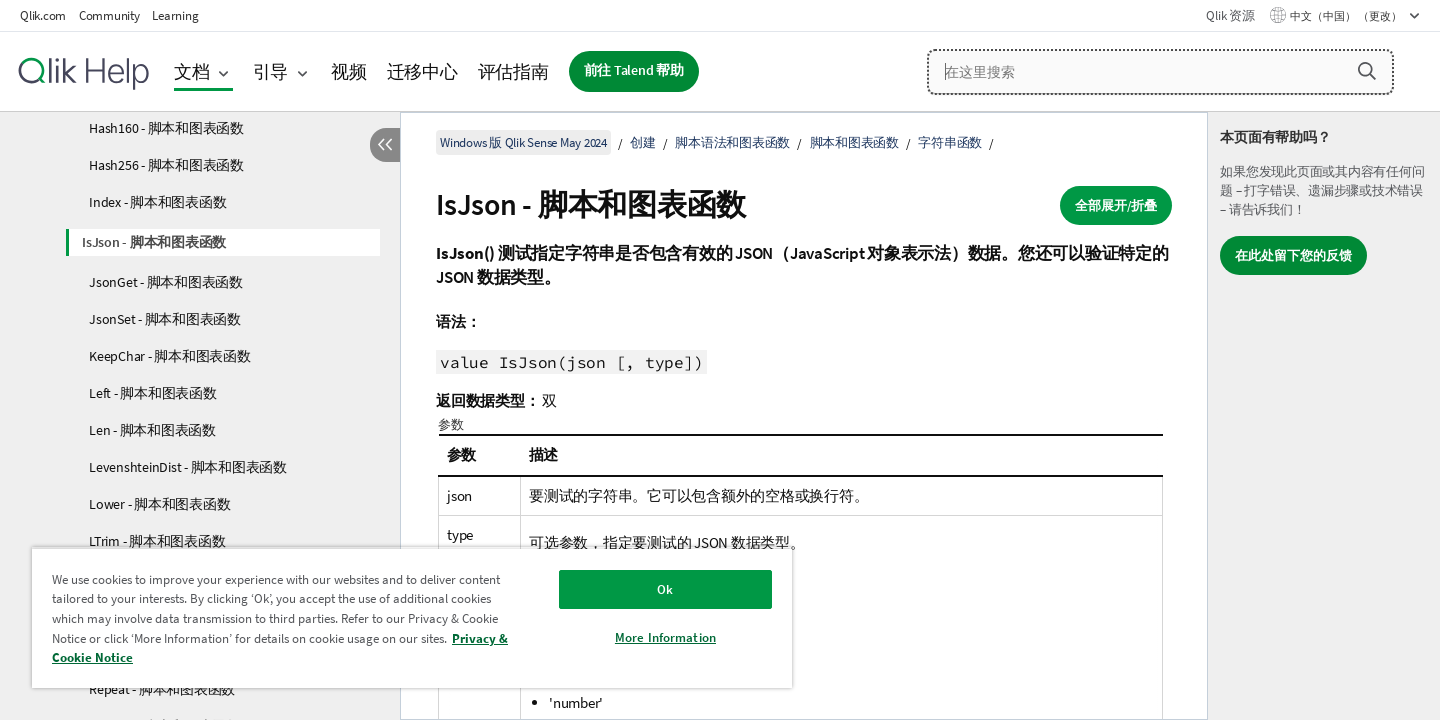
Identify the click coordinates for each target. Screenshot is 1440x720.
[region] (412, 617)
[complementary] (1324, 416)
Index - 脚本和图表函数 (157, 202)
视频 (349, 71)
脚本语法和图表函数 (732, 142)
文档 (192, 71)
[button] (1367, 71)
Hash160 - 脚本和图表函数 (166, 128)
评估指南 (513, 71)
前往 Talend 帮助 (634, 70)
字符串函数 (950, 142)
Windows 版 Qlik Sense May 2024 (523, 142)
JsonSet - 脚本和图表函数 (165, 319)
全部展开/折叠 (1116, 205)
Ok (665, 589)
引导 (271, 71)
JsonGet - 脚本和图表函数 (166, 282)
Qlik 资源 (1230, 15)
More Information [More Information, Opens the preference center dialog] (665, 637)
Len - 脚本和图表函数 (152, 430)
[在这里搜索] (1160, 72)
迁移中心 (422, 71)
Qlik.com (43, 15)
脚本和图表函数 (854, 142)
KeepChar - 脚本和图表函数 (170, 356)
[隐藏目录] (385, 145)
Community (109, 15)
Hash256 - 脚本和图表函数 (166, 165)
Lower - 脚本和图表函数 (159, 504)
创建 (643, 142)
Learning (175, 15)
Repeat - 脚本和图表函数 (162, 689)
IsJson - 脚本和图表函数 (154, 242)
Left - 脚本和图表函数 (153, 393)
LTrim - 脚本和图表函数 (157, 541)
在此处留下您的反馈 (1293, 255)
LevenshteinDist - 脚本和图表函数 (188, 467)
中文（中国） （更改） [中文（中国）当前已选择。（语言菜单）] (1347, 16)
